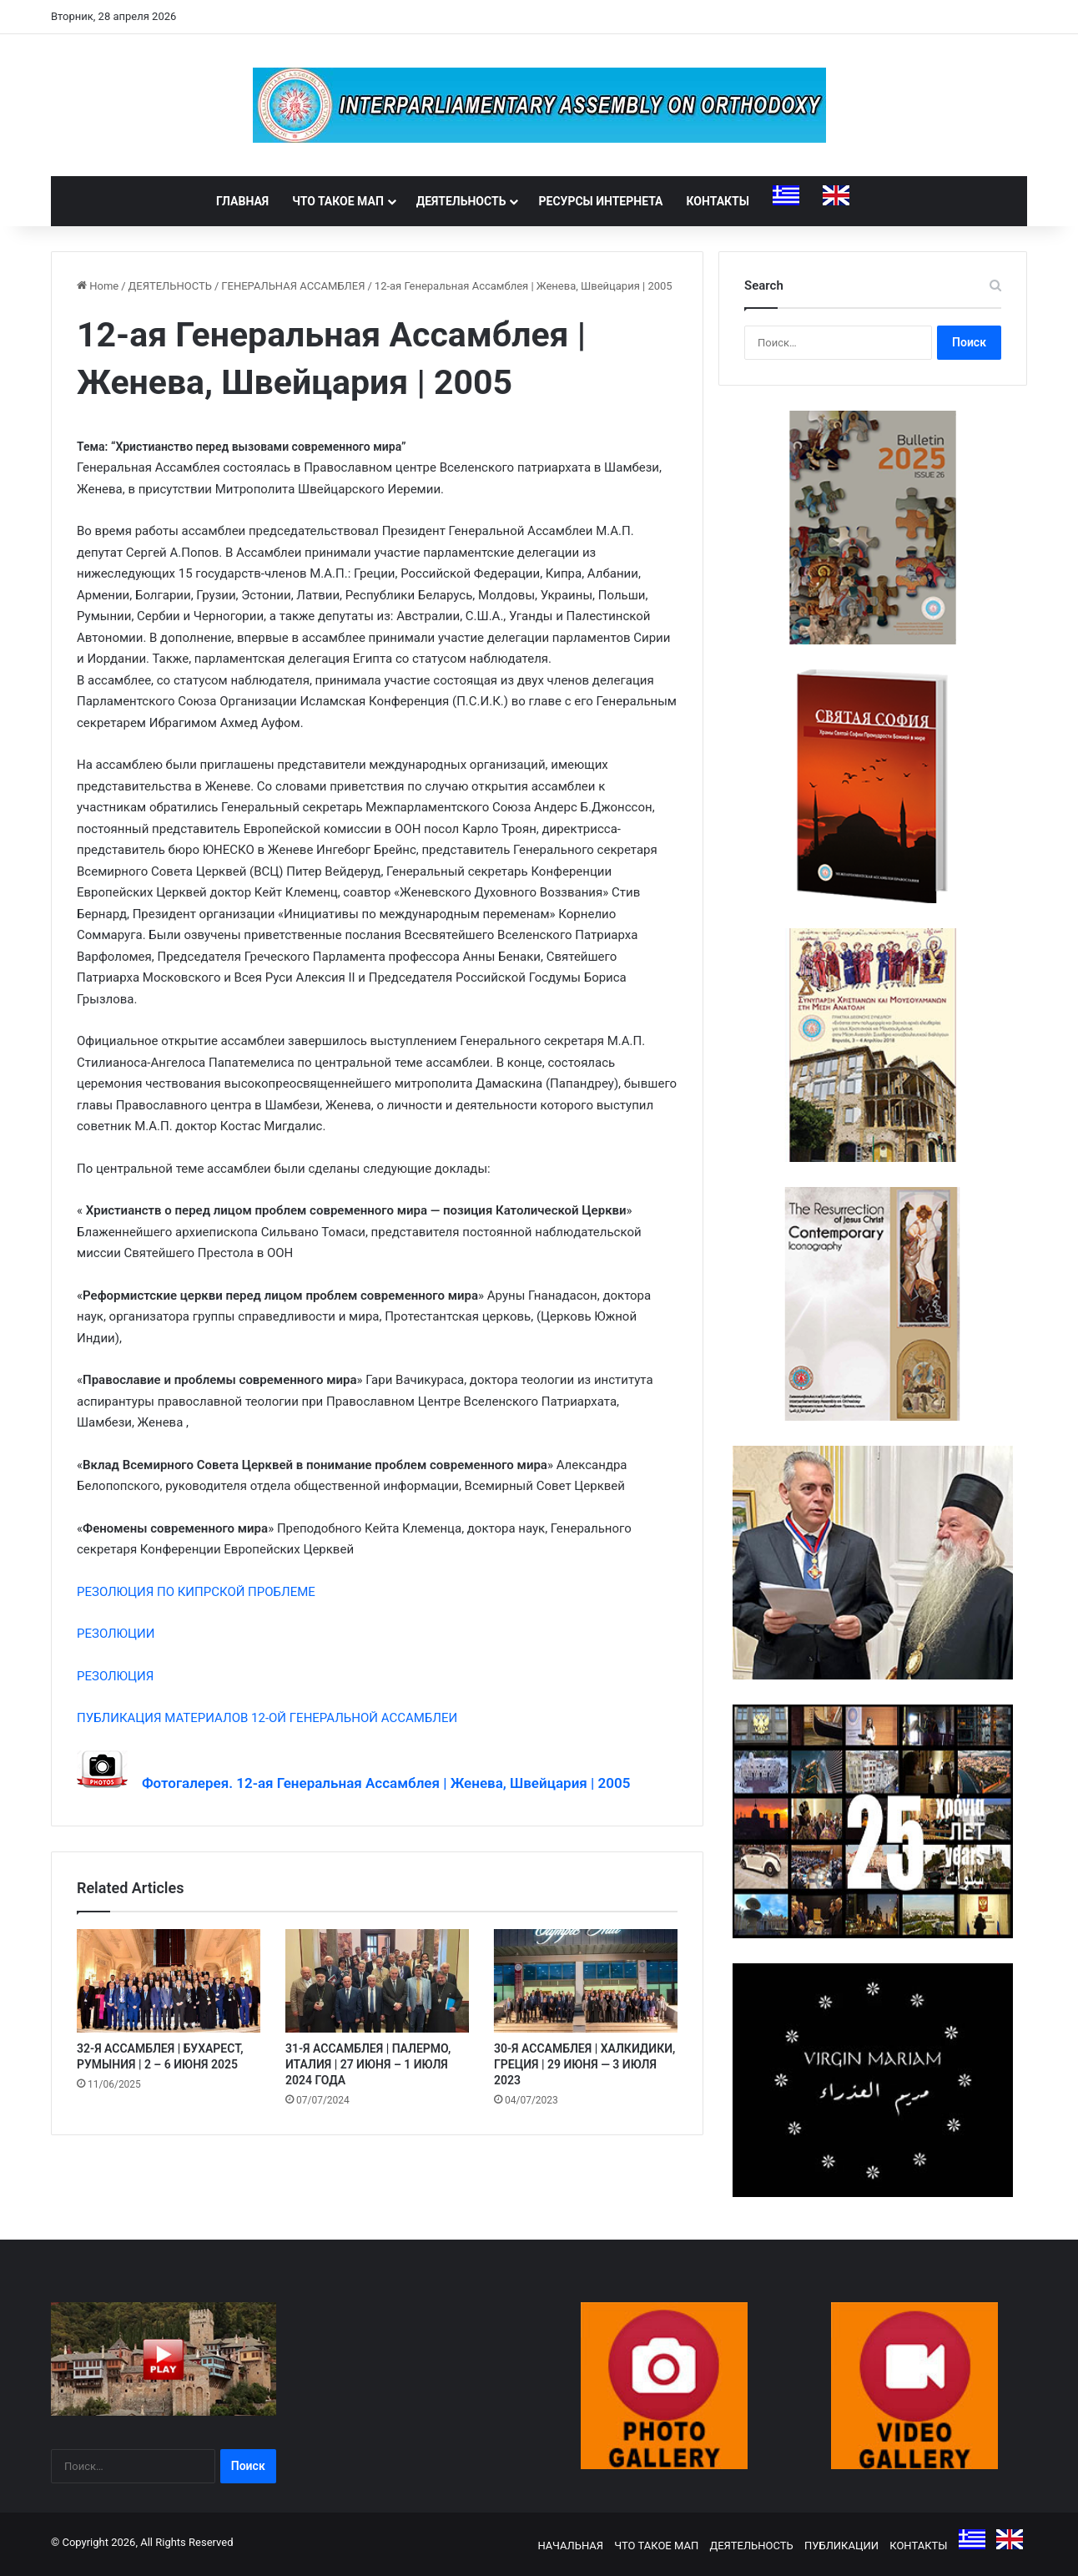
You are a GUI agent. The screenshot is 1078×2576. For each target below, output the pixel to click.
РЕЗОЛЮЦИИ (115, 1633)
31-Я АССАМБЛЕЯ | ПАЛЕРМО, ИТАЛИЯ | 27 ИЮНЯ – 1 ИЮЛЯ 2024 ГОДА (368, 2064)
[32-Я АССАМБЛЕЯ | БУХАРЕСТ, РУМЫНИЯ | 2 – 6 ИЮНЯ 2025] (168, 1981)
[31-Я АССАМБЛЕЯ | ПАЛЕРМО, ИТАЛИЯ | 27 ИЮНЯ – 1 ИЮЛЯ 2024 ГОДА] (377, 1981)
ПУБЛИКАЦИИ (841, 2545)
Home (97, 286)
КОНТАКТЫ (718, 201)
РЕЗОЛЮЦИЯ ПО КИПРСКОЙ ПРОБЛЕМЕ (196, 1591)
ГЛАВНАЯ (242, 201)
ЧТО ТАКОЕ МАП (338, 201)
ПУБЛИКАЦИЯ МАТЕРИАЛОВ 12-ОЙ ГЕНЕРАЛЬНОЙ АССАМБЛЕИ (267, 1717)
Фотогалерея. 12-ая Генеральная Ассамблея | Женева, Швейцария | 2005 (379, 1783)
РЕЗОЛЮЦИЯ (115, 1676)
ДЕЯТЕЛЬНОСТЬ (461, 201)
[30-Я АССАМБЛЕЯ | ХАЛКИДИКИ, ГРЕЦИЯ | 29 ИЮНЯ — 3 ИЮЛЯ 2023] (586, 1981)
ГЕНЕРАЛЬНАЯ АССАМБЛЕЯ (293, 286)
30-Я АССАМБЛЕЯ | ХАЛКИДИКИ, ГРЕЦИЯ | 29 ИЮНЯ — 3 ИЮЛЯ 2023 (584, 2064)
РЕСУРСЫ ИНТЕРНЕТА (600, 201)
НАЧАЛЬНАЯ (570, 2545)
